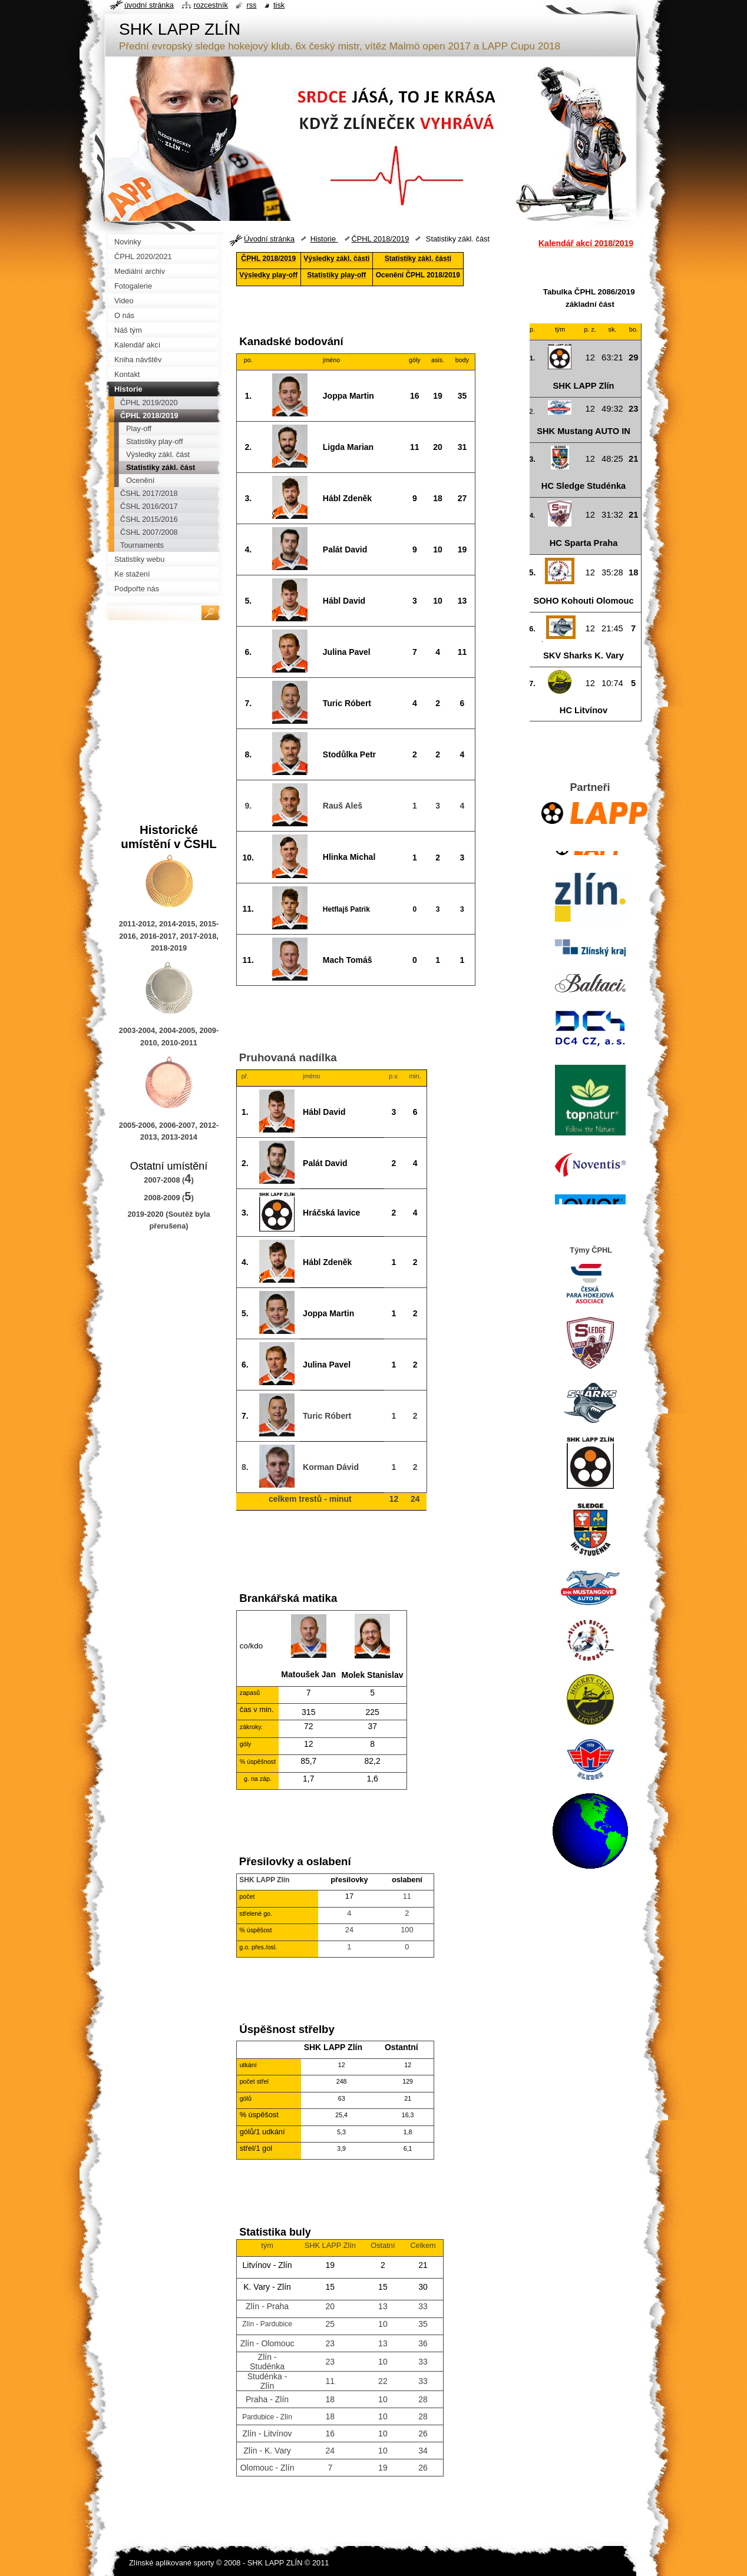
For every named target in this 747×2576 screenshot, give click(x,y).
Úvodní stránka (269, 238)
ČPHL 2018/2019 (380, 238)
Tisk (279, 5)
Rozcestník (211, 5)
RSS (251, 5)
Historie (324, 238)
